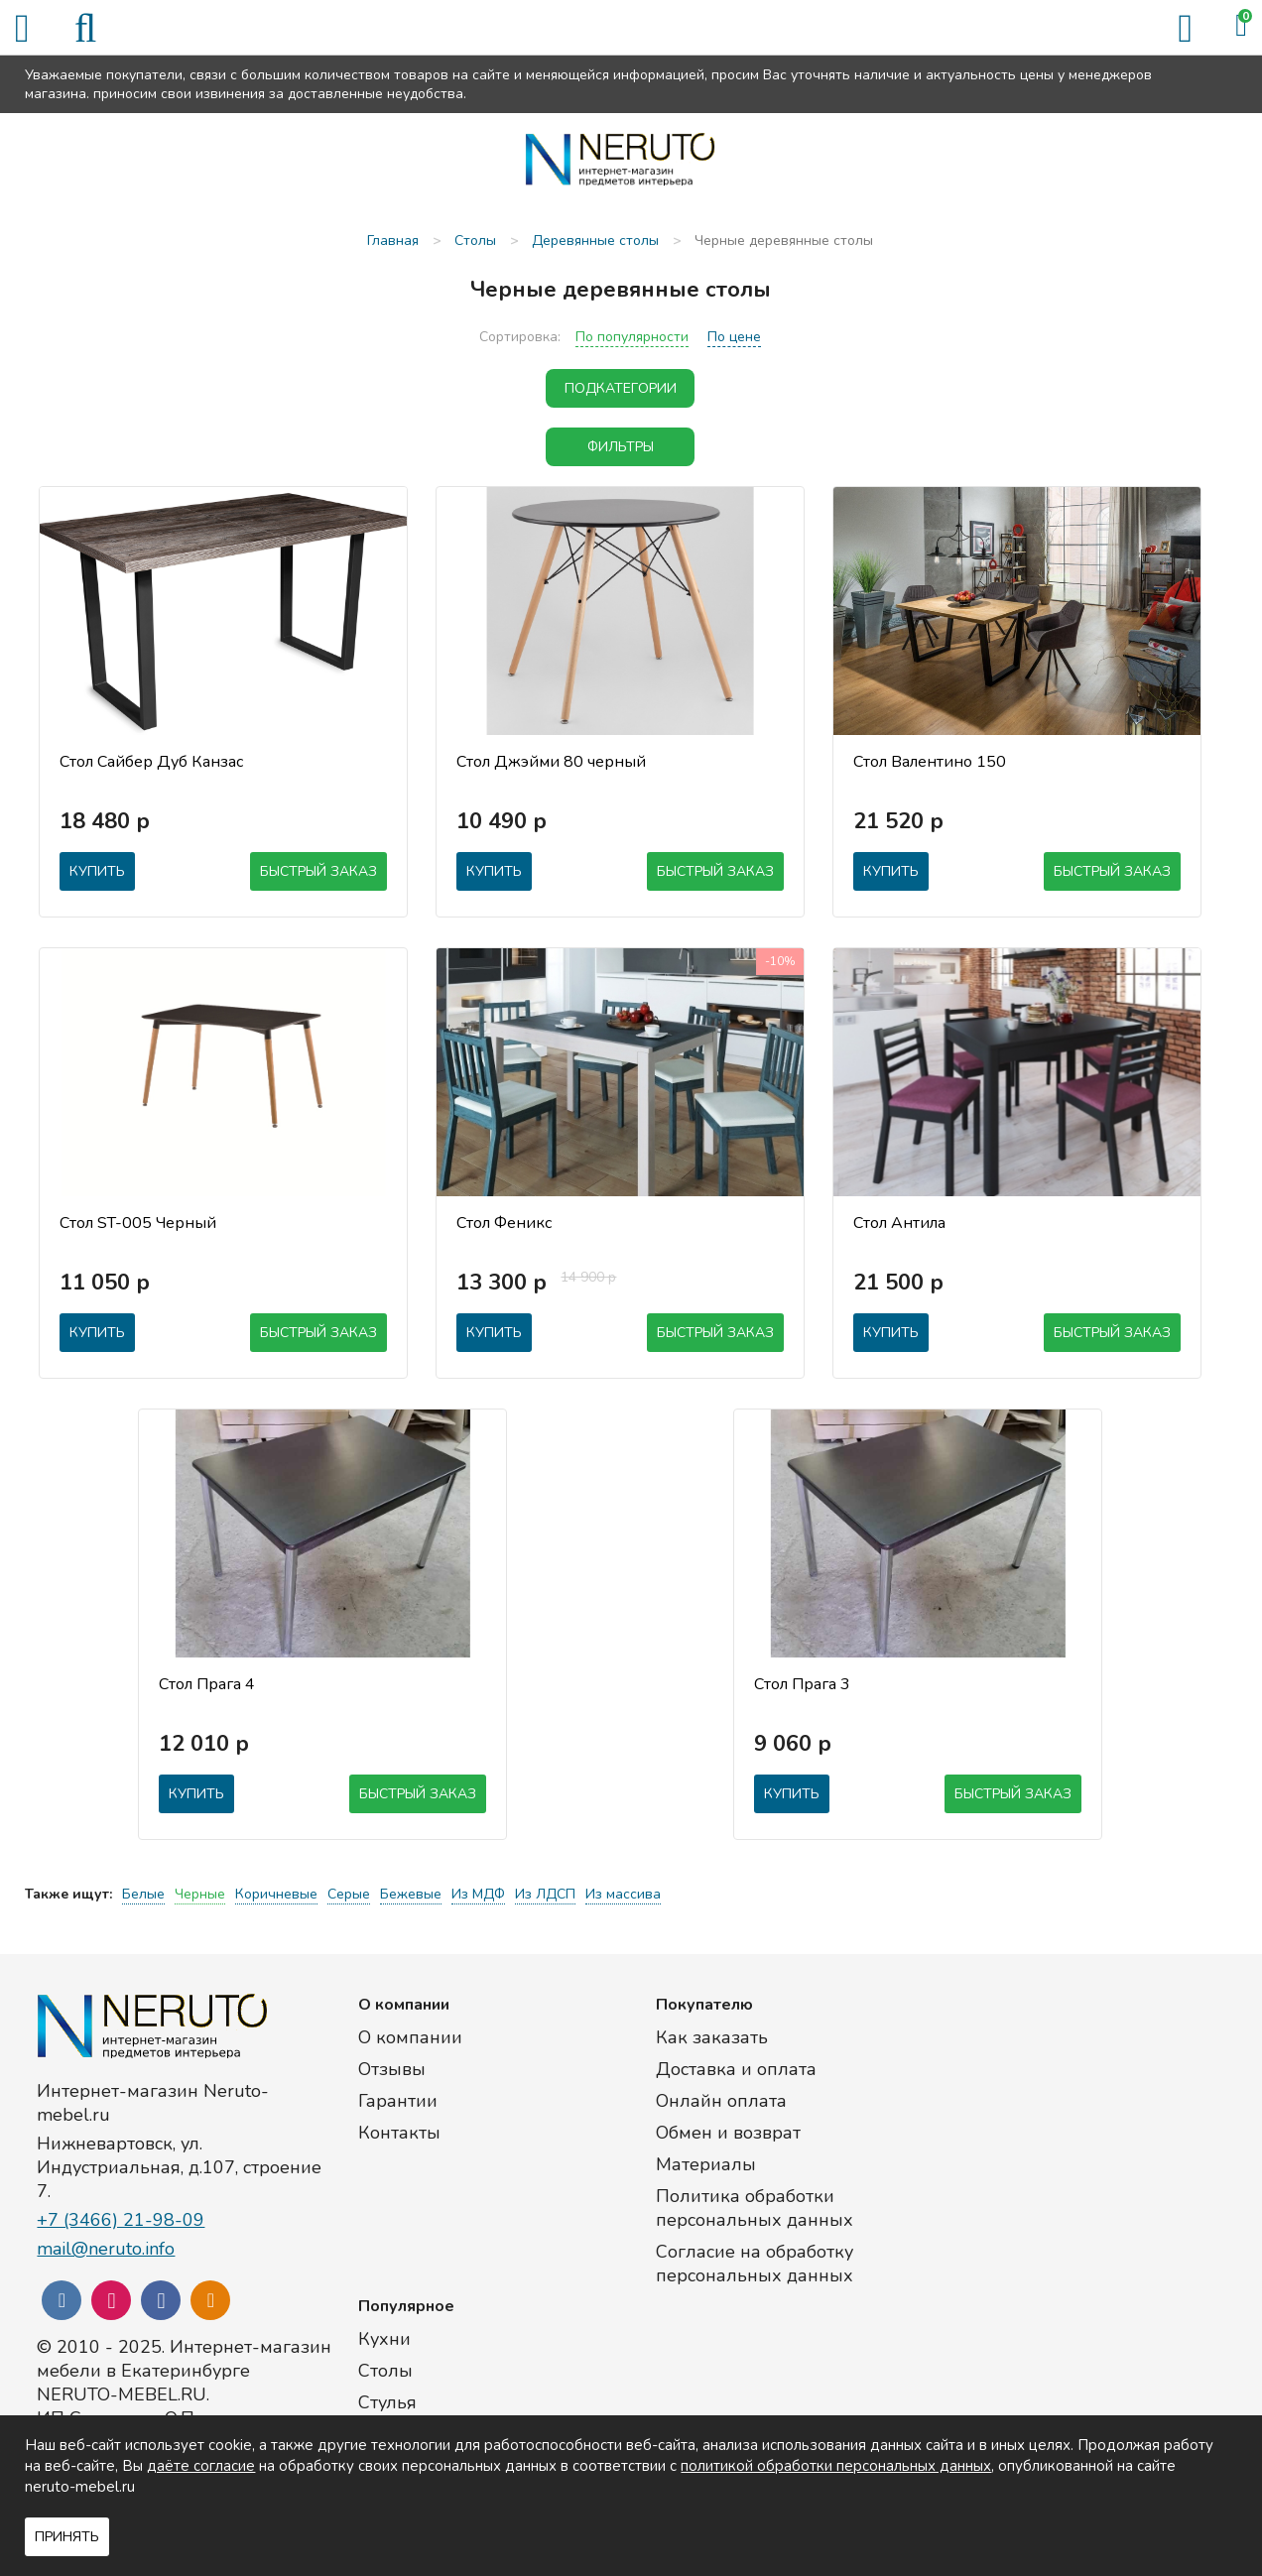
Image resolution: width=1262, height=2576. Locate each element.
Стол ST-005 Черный (138, 1223)
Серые (348, 1894)
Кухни (384, 2339)
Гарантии (398, 2101)
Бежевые (411, 1894)
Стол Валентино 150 (929, 762)
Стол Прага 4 (207, 1684)
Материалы (706, 2164)
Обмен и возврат (728, 2133)
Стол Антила (899, 1223)
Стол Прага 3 (802, 1684)
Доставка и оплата (736, 2069)
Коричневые (276, 1894)
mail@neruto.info (106, 2249)
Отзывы (392, 2069)
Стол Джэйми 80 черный (551, 762)
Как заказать (712, 2037)
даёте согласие (201, 2466)
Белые (143, 1894)
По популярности (632, 336)
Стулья (387, 2402)
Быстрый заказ (318, 871)
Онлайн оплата (721, 2101)
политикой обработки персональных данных (836, 2466)
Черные (200, 1894)
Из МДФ (478, 1894)
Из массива (623, 1894)
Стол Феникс (504, 1223)
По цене (734, 336)
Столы (385, 2371)
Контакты (399, 2133)
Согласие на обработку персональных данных (754, 2263)
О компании (410, 2037)
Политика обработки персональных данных (754, 2208)
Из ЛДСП (545, 1894)
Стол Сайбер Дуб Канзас (151, 762)
